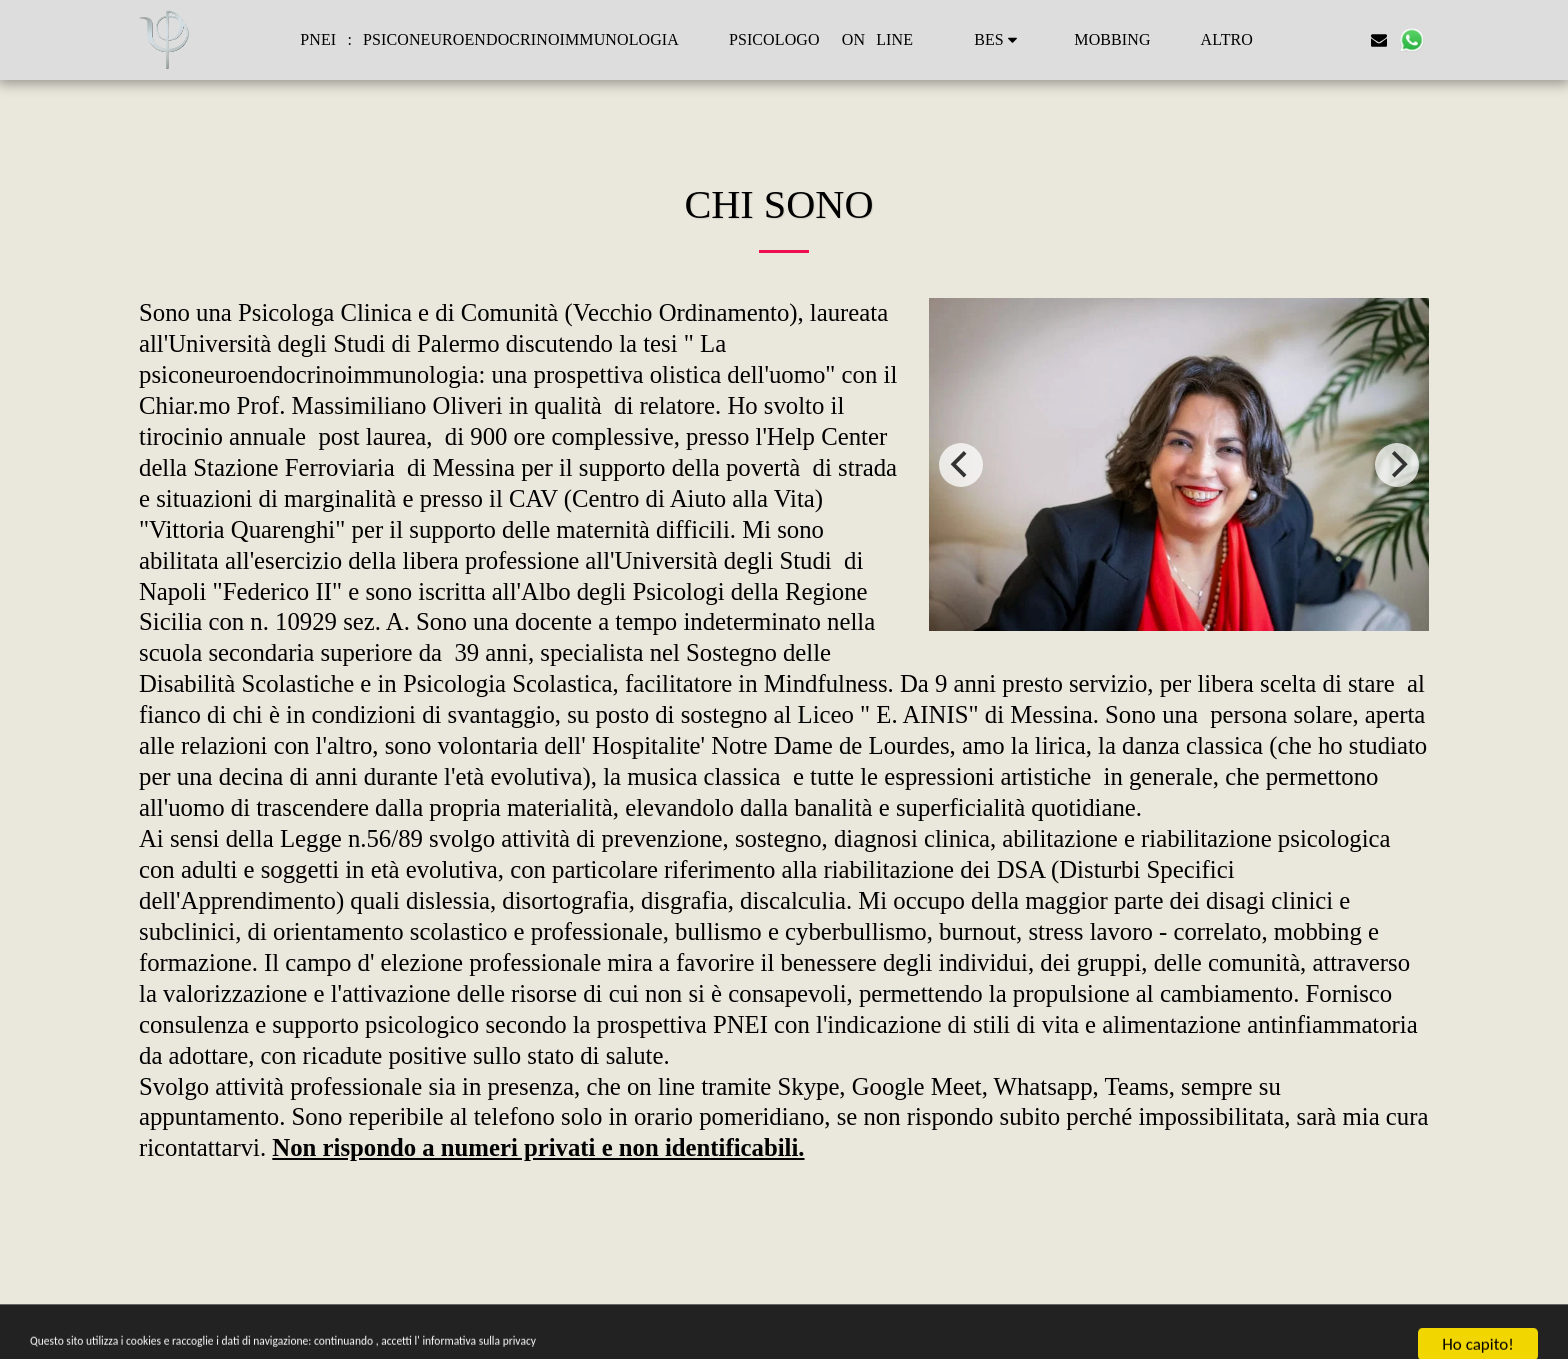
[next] (1397, 465)
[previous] (961, 465)
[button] (999, 40)
